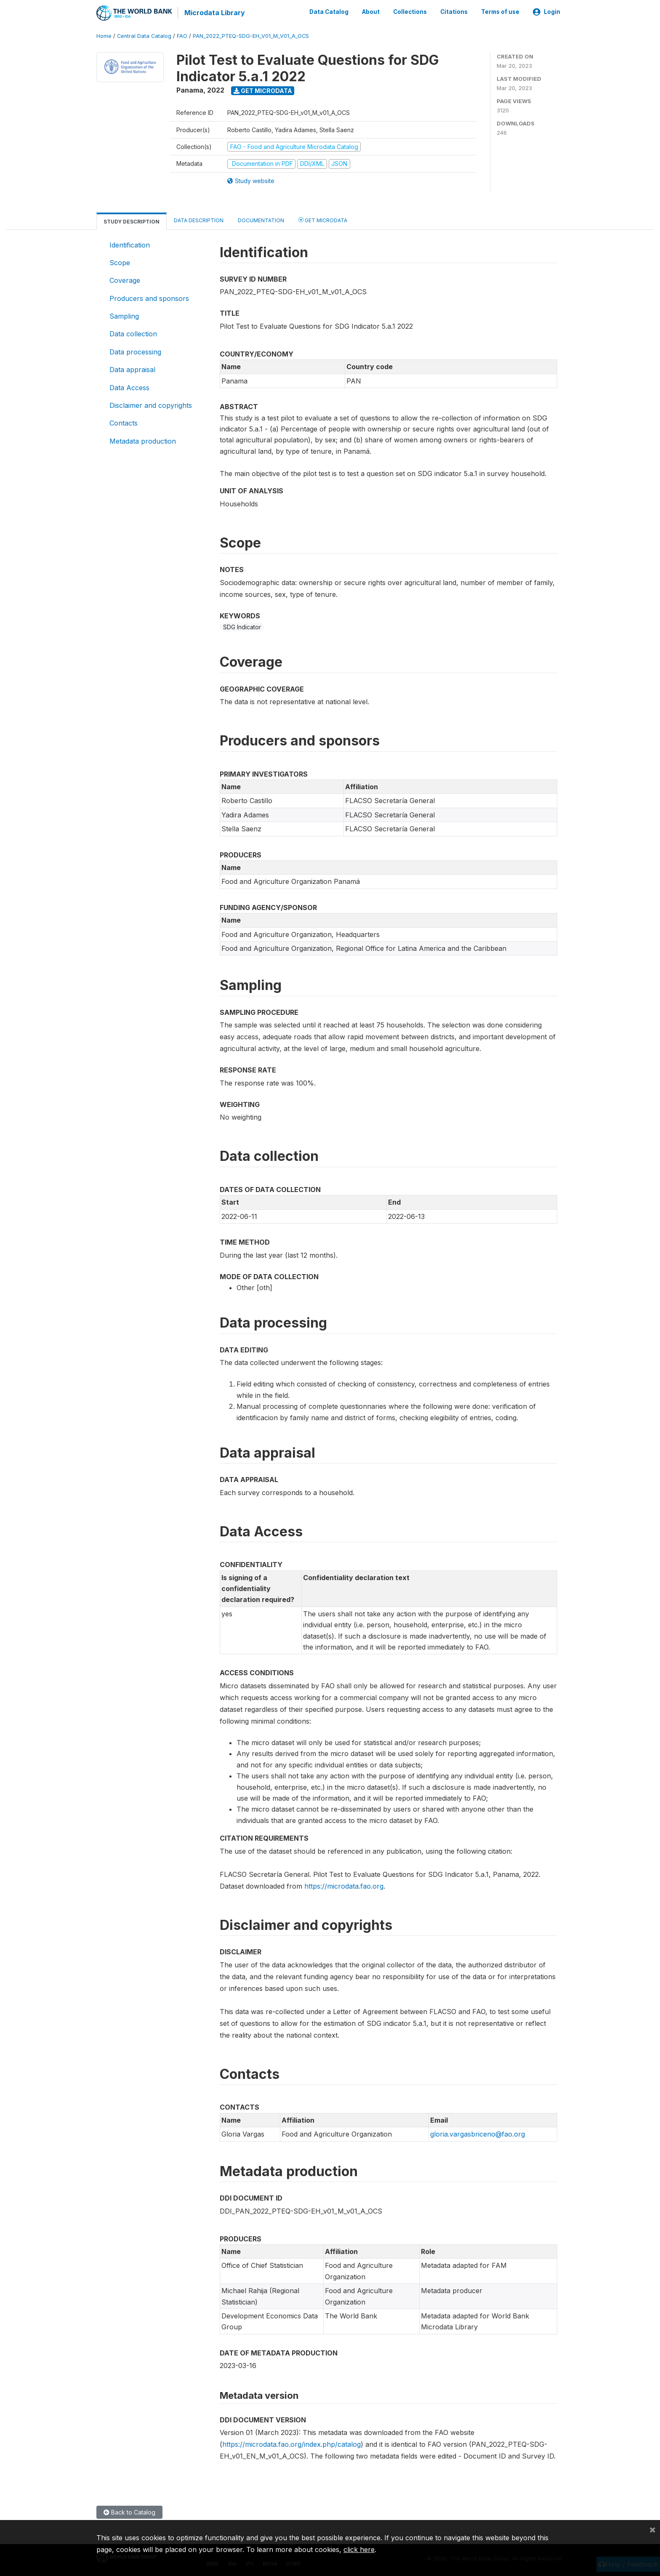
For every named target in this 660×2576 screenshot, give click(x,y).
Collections (410, 11)
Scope (119, 262)
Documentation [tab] (261, 219)
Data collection (133, 333)
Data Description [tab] (199, 219)
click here (359, 2549)
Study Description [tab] (132, 221)
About (371, 11)
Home (104, 35)
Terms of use (500, 11)
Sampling (124, 315)
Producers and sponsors (149, 297)
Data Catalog (329, 11)
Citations (454, 11)
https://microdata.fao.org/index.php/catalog (291, 2444)
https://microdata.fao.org (343, 1885)
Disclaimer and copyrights (150, 405)
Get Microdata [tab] (322, 219)
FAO (182, 35)
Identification (129, 244)
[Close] (652, 2529)
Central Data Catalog (144, 35)
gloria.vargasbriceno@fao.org (477, 2133)
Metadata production (142, 440)
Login (546, 11)
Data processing (135, 351)
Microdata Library (214, 12)
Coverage (124, 280)
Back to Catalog (129, 2511)
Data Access (129, 387)
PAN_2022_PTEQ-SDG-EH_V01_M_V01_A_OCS (251, 35)
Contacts (123, 422)
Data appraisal (132, 369)
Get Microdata (263, 89)
